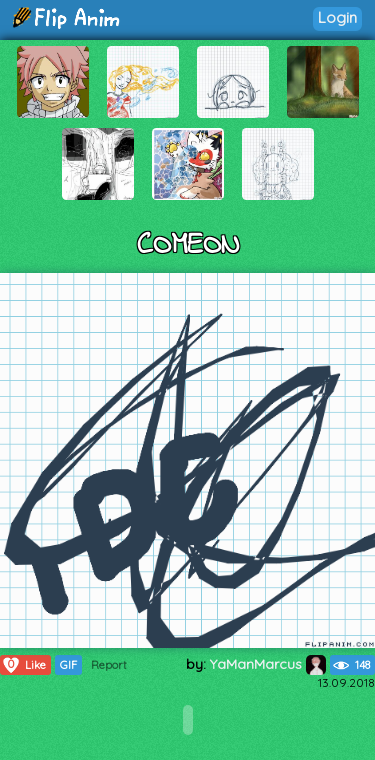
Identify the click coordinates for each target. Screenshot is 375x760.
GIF (68, 665)
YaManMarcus (268, 664)
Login (337, 17)
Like (23, 665)
